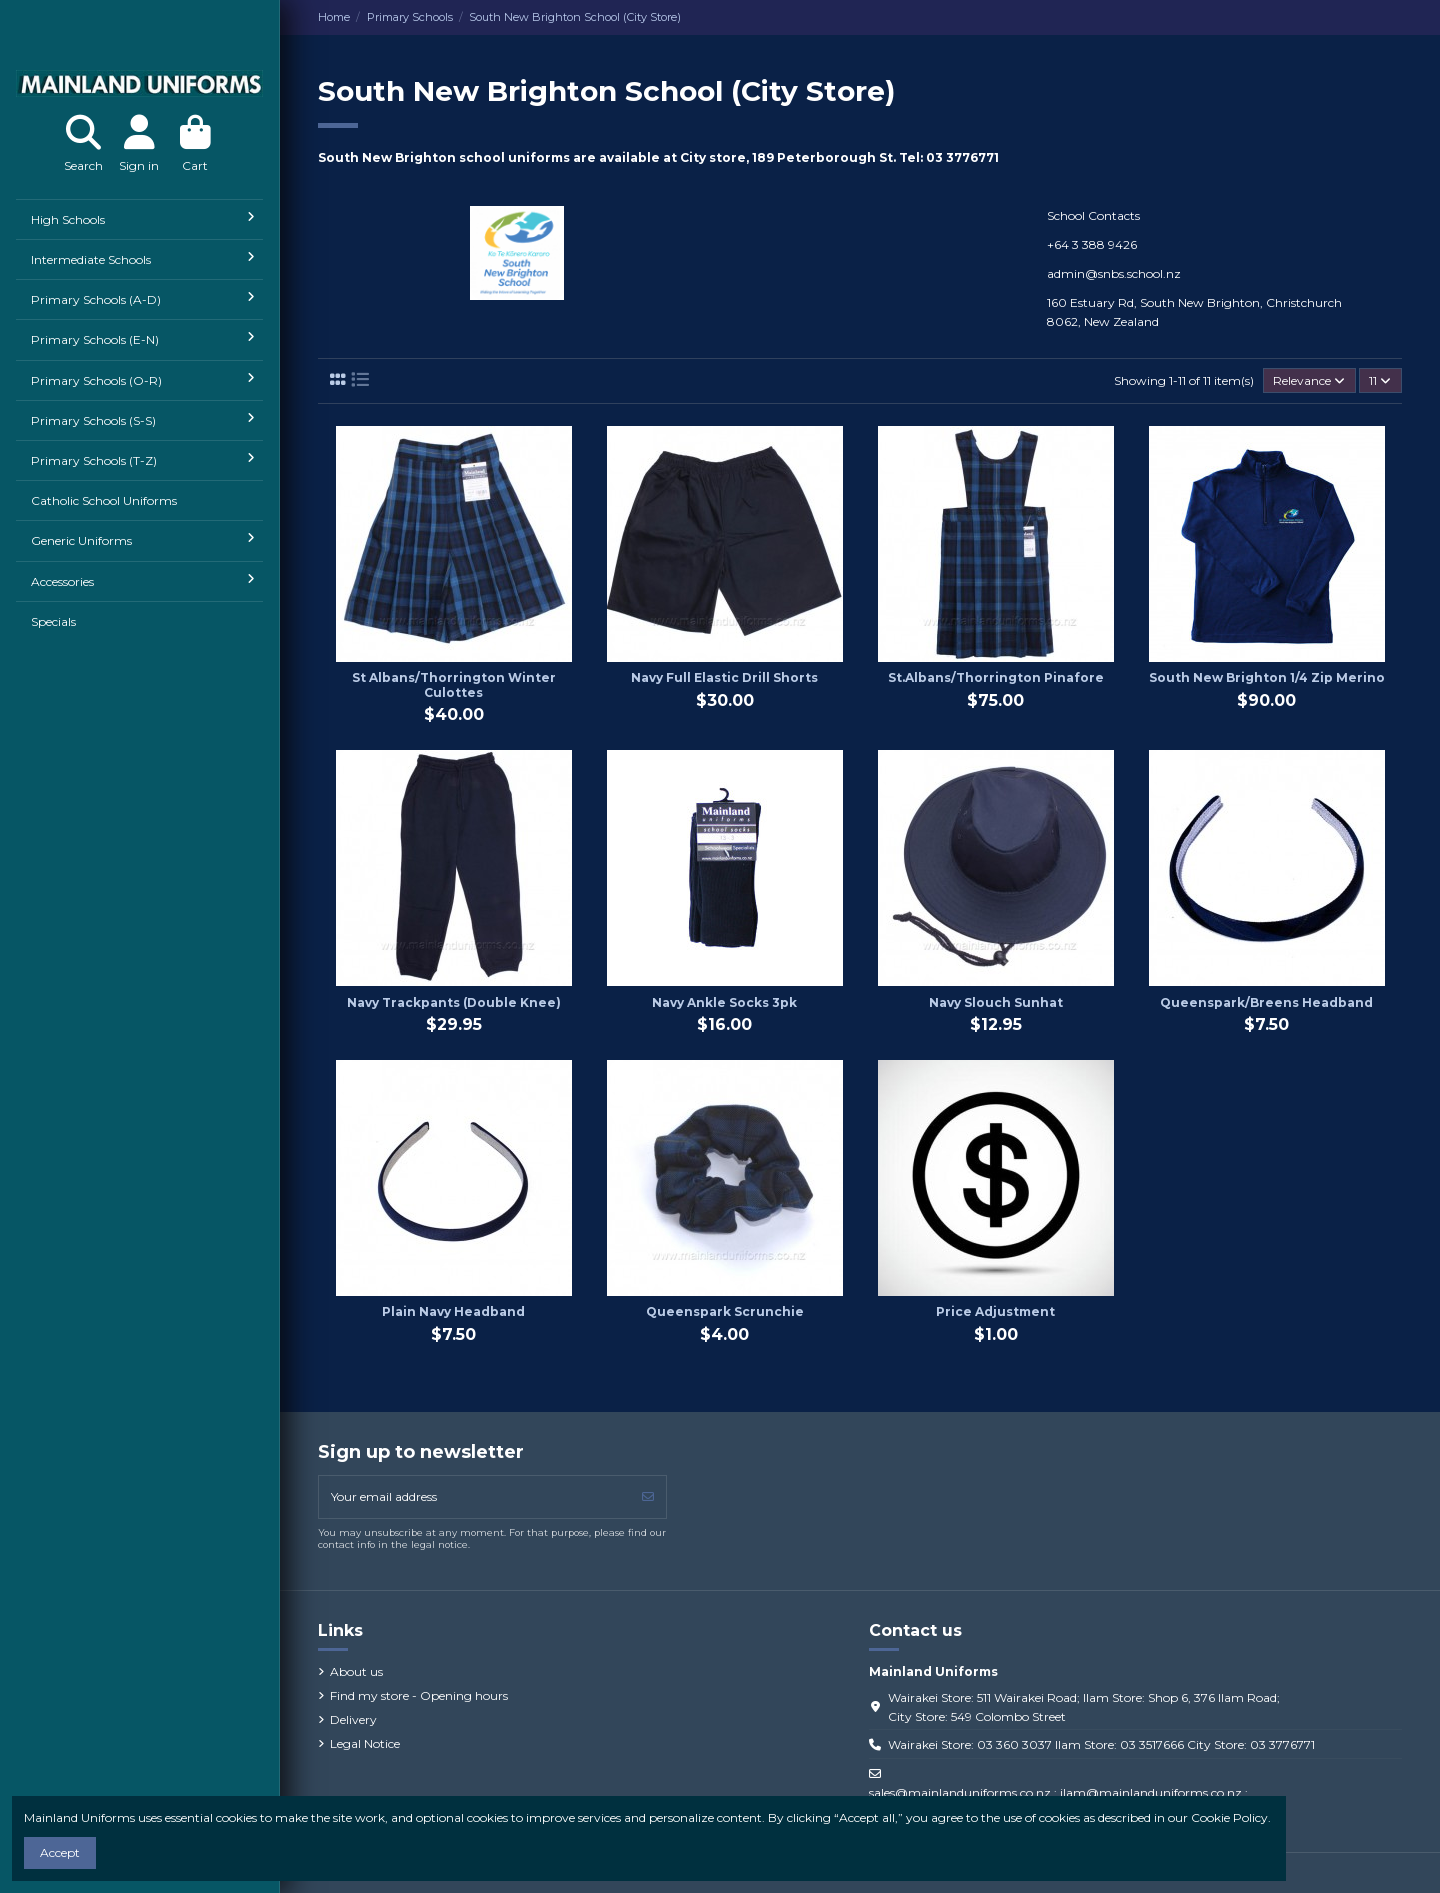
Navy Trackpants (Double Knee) (454, 1002)
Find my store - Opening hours (419, 1695)
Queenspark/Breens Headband (1266, 1002)
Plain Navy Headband (453, 1311)
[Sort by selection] (1309, 380)
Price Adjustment (995, 1311)
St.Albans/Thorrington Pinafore (996, 677)
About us (356, 1671)
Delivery (353, 1719)
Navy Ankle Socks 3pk (724, 1002)
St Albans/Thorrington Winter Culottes (454, 684)
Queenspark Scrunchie (725, 1311)
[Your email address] (475, 1497)
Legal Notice (365, 1743)
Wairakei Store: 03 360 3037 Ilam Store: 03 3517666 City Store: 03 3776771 (1101, 1744)
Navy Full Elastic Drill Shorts (724, 677)
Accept (60, 1852)
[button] (139, 219)
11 (1380, 380)
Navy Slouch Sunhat (996, 1002)
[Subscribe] (648, 1497)
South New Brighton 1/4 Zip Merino (1267, 677)
